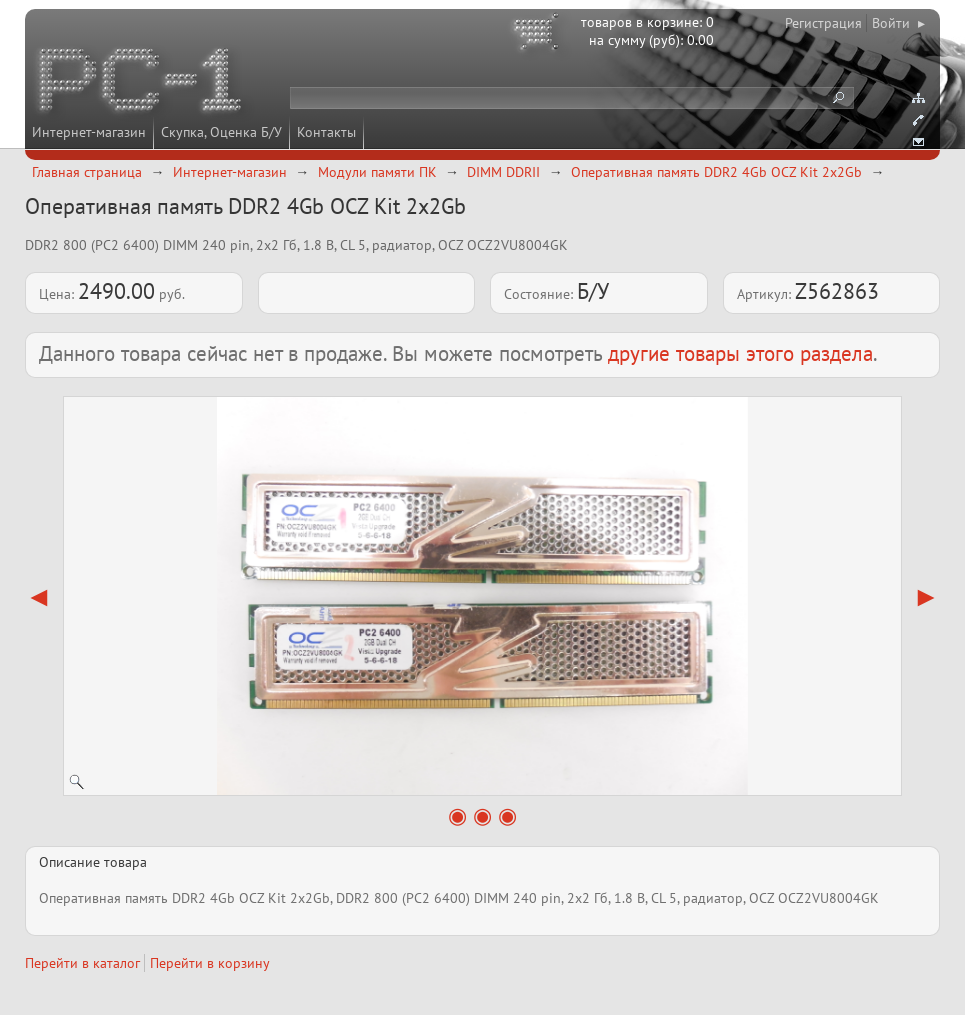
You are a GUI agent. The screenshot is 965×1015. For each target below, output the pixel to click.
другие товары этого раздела (740, 353)
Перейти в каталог (82, 963)
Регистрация (823, 23)
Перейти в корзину (210, 963)
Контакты (326, 132)
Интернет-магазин (89, 132)
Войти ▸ (898, 23)
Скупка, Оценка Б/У (221, 132)
